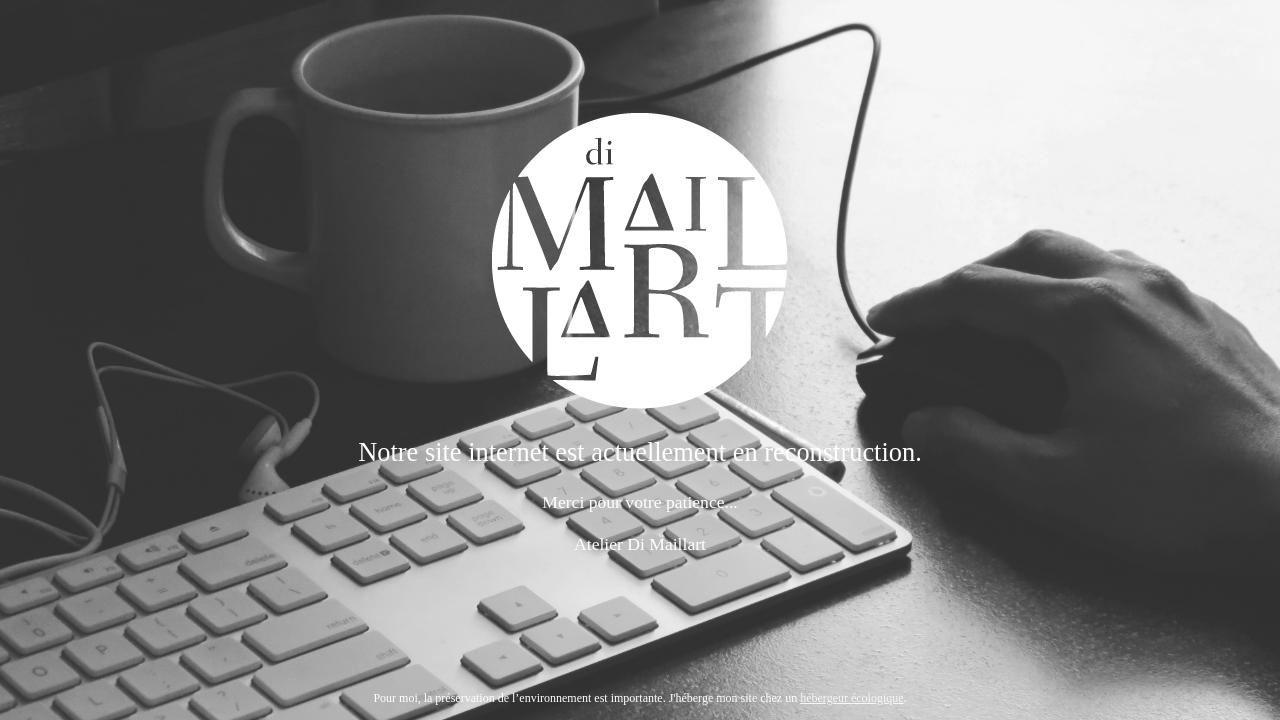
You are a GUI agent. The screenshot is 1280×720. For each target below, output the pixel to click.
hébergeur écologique (851, 698)
